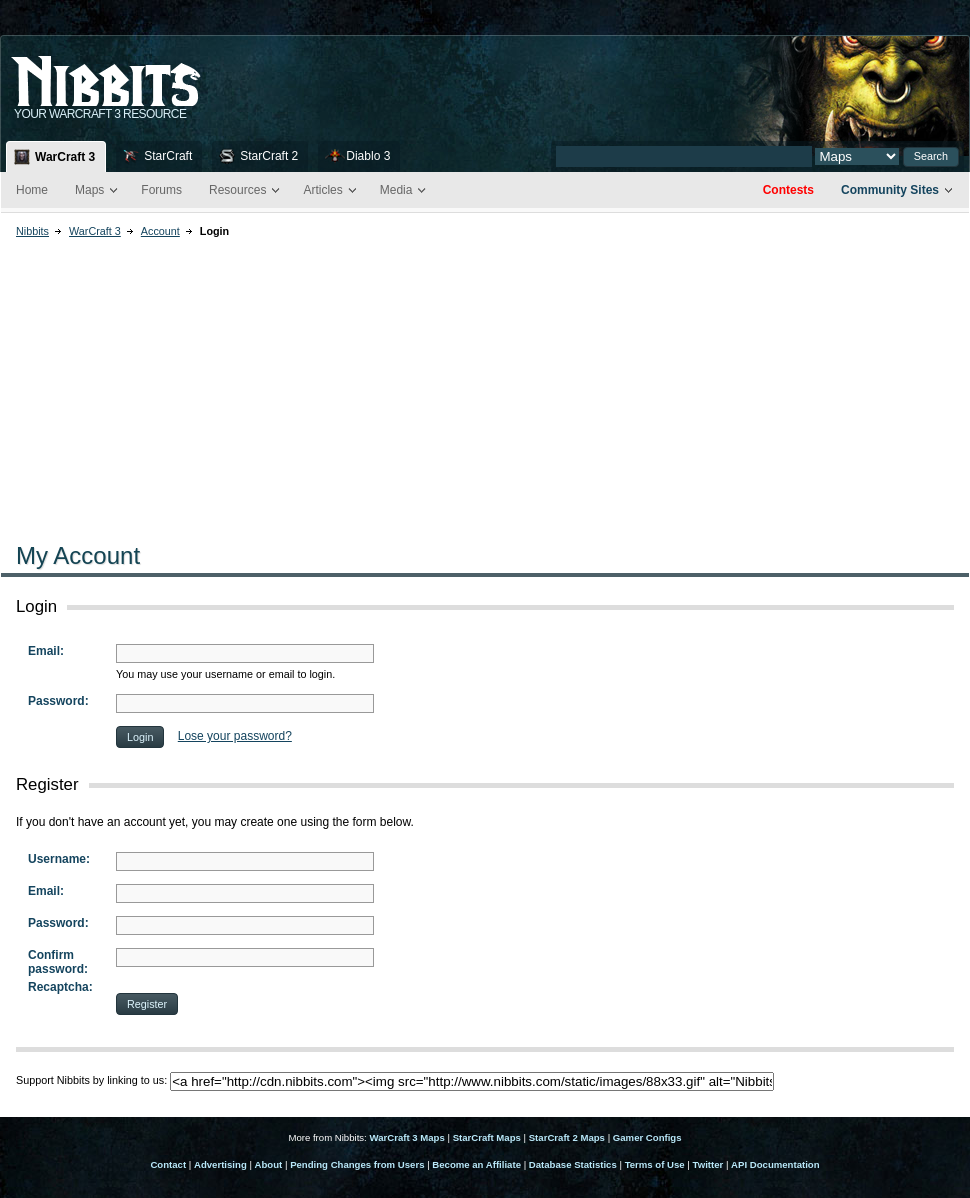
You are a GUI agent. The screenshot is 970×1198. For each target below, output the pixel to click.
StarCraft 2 (269, 156)
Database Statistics (573, 1164)
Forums (161, 190)
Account (160, 231)
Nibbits (32, 231)
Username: (59, 859)
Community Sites (890, 190)
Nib (156, 73)
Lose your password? (235, 736)
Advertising (220, 1164)
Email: (46, 651)
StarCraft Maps (487, 1137)
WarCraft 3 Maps (406, 1137)
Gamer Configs (647, 1137)
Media (396, 190)
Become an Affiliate (476, 1164)
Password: (58, 701)
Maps (89, 190)
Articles (322, 190)
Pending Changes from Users (357, 1164)
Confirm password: (58, 962)
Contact (168, 1164)
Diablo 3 (368, 156)
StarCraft (168, 156)
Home (32, 190)
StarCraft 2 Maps (567, 1137)
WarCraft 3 (65, 157)
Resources (237, 190)
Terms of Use (655, 1164)
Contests (788, 190)
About (269, 1164)
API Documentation (775, 1164)
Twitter (708, 1164)
